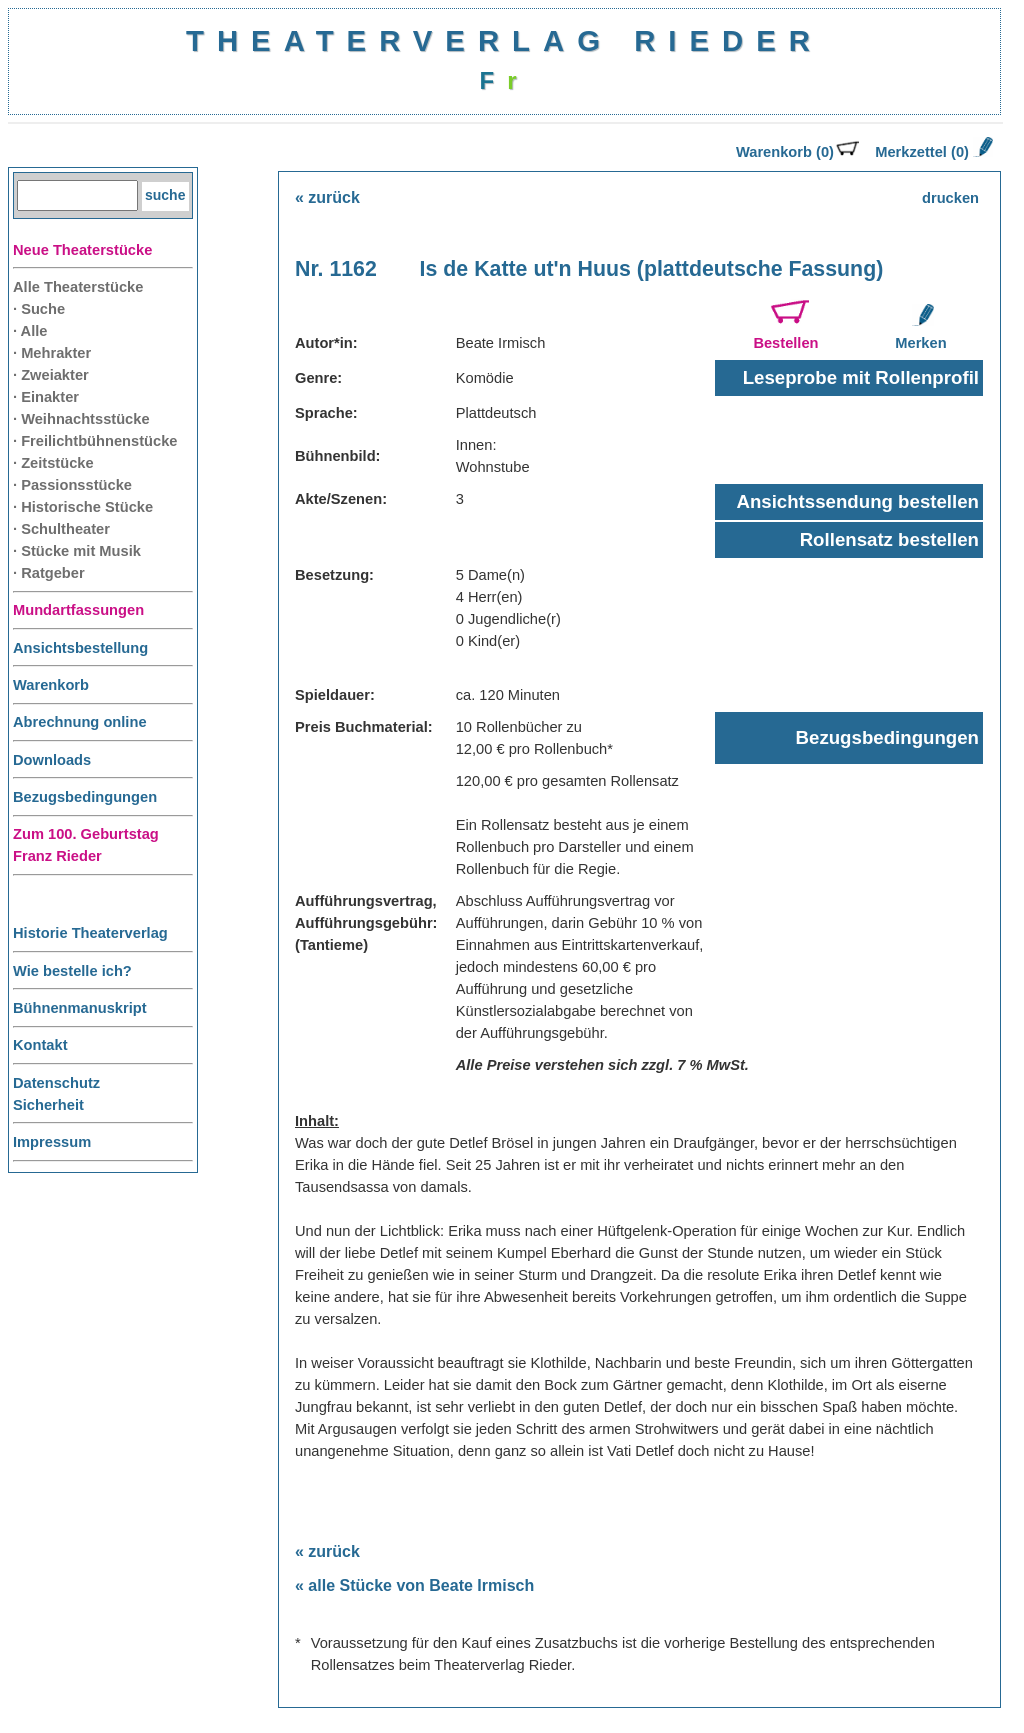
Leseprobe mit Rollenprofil (861, 377)
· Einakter (46, 397)
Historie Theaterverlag (90, 933)
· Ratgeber (49, 573)
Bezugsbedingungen (85, 797)
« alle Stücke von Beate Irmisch (414, 1585)
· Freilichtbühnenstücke (95, 441)
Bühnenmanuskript (80, 1008)
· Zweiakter (51, 375)
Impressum (52, 1142)
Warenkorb (51, 685)
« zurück (327, 197)
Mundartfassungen (78, 610)
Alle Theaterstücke (78, 287)
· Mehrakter (52, 353)
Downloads (52, 760)
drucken (950, 198)
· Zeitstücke (53, 463)
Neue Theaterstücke (82, 250)
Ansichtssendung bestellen (857, 501)
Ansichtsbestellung (80, 648)
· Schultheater (61, 529)
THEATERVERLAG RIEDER (504, 40)
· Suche (39, 309)
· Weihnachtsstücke (81, 419)
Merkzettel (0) (932, 152)
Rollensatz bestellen (889, 539)
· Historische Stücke (83, 507)
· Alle (30, 331)
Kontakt (40, 1045)
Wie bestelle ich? (72, 971)
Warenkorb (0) (797, 152)
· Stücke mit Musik (77, 551)
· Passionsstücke (72, 485)
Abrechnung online (80, 722)
